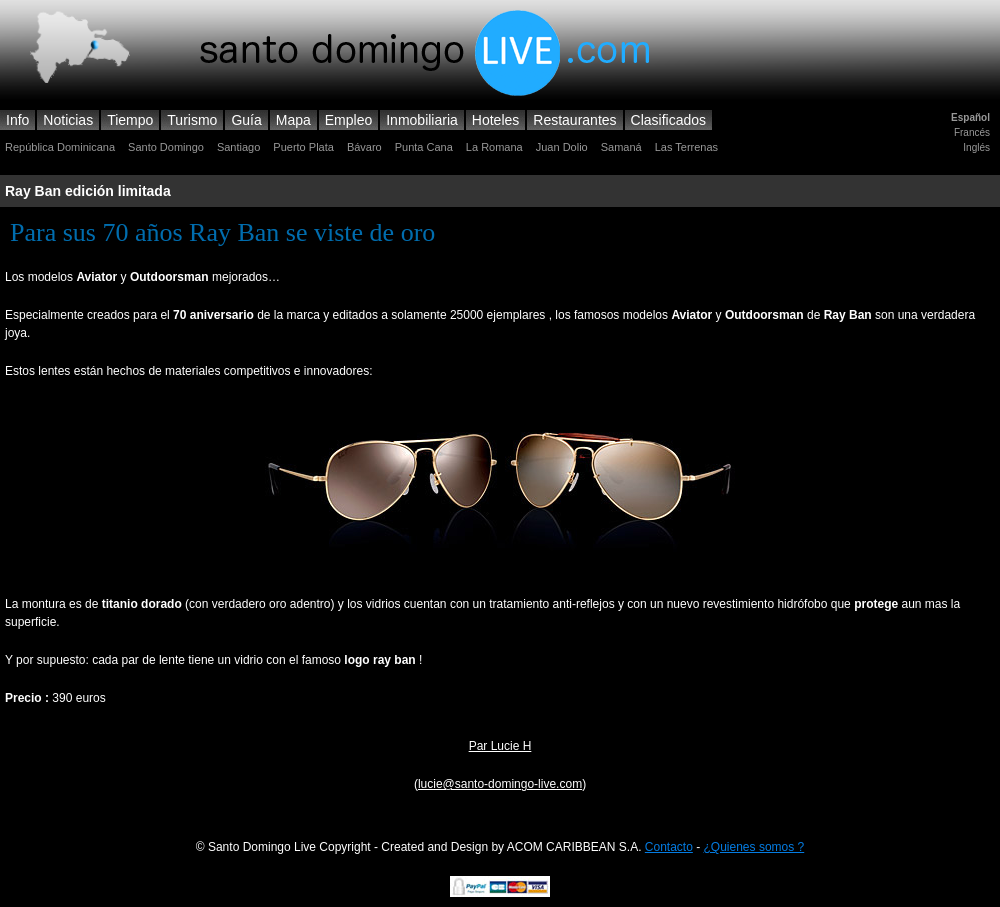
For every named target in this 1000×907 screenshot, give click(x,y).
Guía (246, 120)
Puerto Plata (303, 147)
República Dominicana (60, 147)
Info (17, 120)
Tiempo (130, 120)
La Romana (494, 147)
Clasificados (668, 120)
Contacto (669, 847)
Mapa (293, 120)
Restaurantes (574, 120)
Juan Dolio (562, 147)
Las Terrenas (686, 147)
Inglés (976, 147)
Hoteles (495, 120)
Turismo (192, 120)
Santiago (238, 147)
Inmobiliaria (422, 120)
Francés (972, 132)
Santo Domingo (166, 147)
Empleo (348, 120)
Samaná (621, 147)
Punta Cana (424, 147)
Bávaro (364, 147)
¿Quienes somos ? (754, 847)
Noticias (68, 120)
